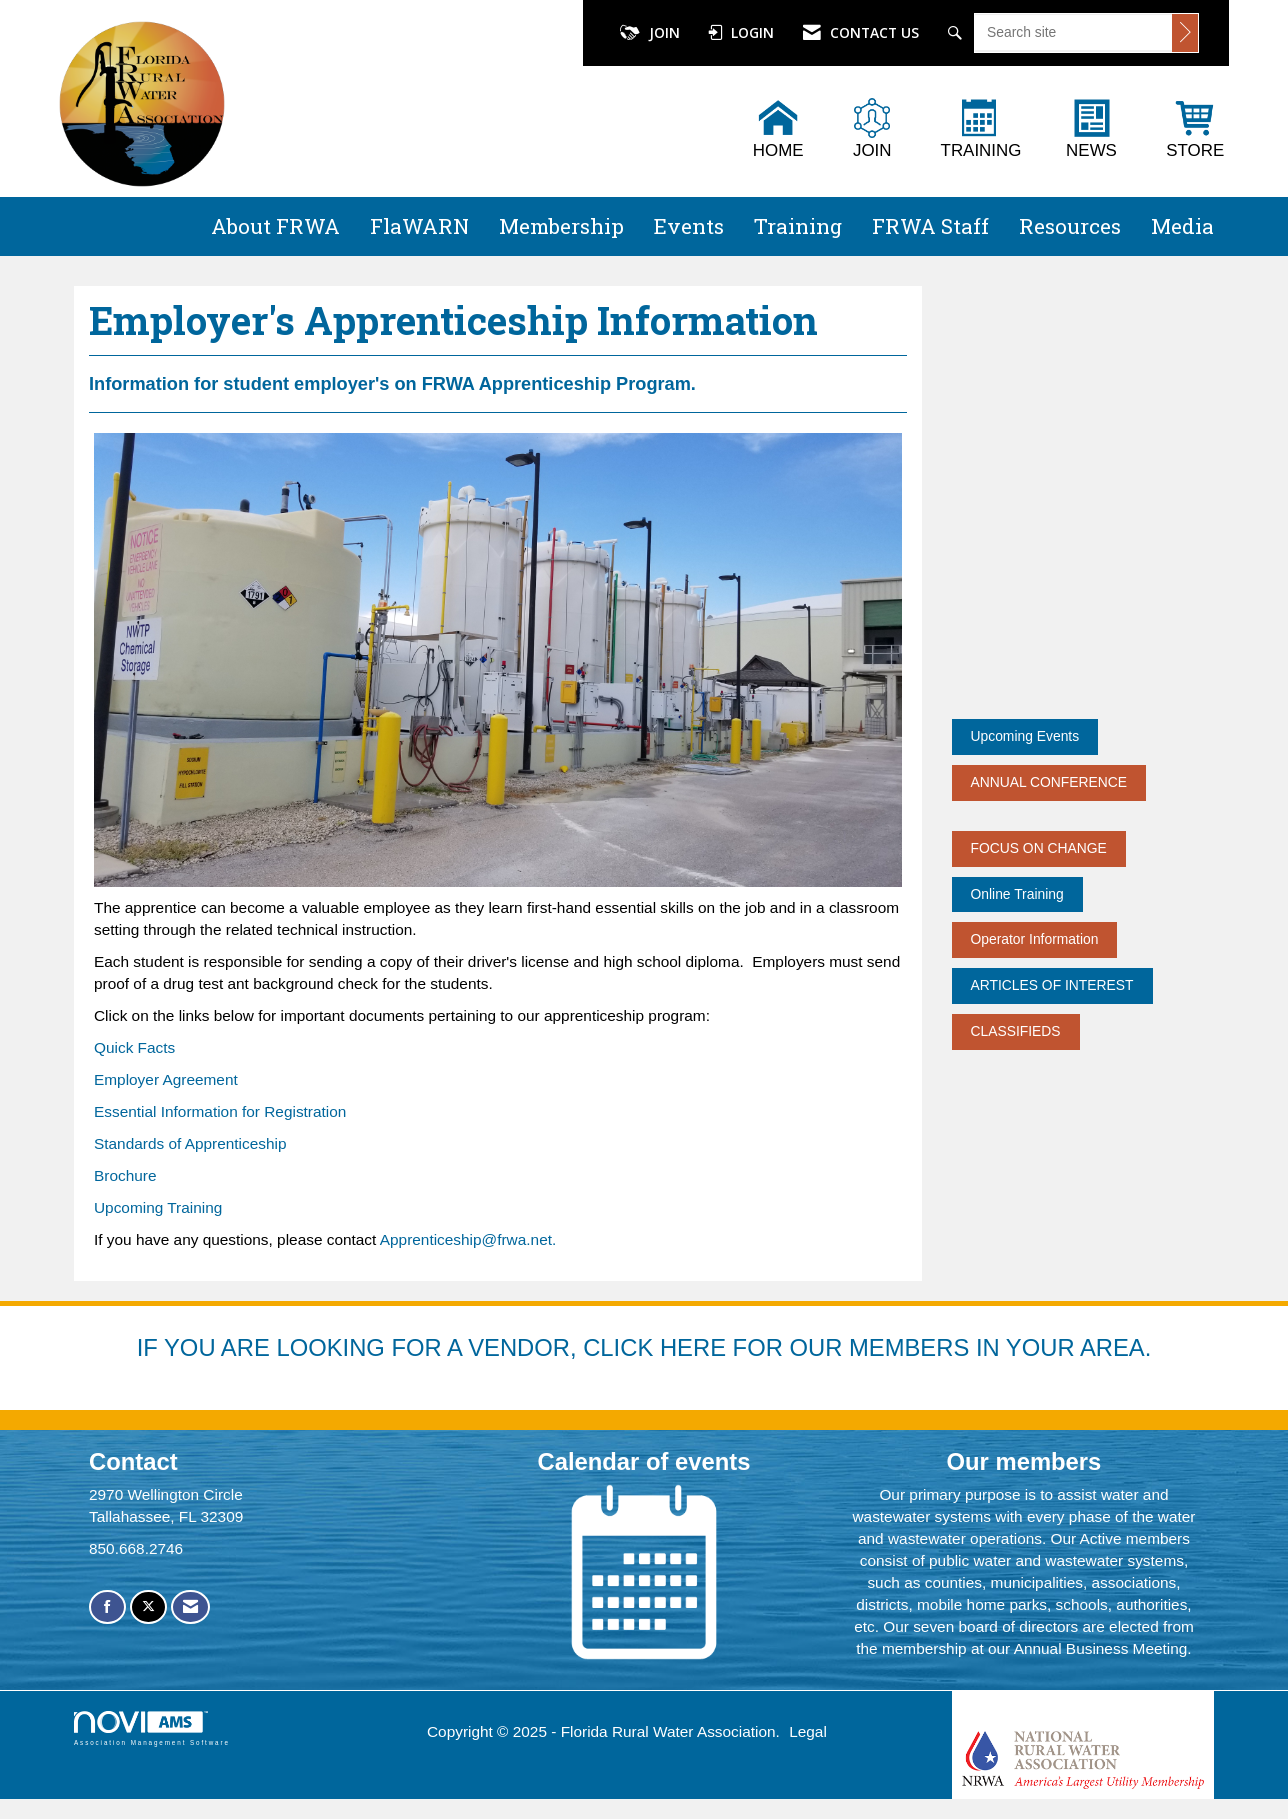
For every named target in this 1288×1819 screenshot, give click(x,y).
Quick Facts (134, 1047)
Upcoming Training (158, 1207)
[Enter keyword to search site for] (1073, 32)
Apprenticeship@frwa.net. (468, 1239)
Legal (808, 1731)
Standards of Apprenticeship (190, 1143)
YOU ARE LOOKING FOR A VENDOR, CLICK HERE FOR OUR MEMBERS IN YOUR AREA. (657, 1347)
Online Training (1017, 894)
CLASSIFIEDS (1016, 1031)
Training (798, 226)
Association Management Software (152, 1728)
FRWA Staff (930, 226)
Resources (1070, 226)
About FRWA (275, 226)
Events (689, 226)
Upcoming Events (1025, 736)
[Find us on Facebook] (107, 1607)
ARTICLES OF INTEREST (1052, 985)
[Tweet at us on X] (148, 1607)
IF (150, 1347)
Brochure (125, 1175)
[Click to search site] (1185, 33)
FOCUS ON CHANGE (1039, 848)
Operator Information (1035, 939)
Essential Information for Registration (220, 1111)
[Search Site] (957, 33)
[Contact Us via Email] (190, 1607)
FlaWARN (419, 226)
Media (1182, 226)
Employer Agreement (166, 1079)
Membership (561, 226)
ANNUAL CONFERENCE (1049, 782)
